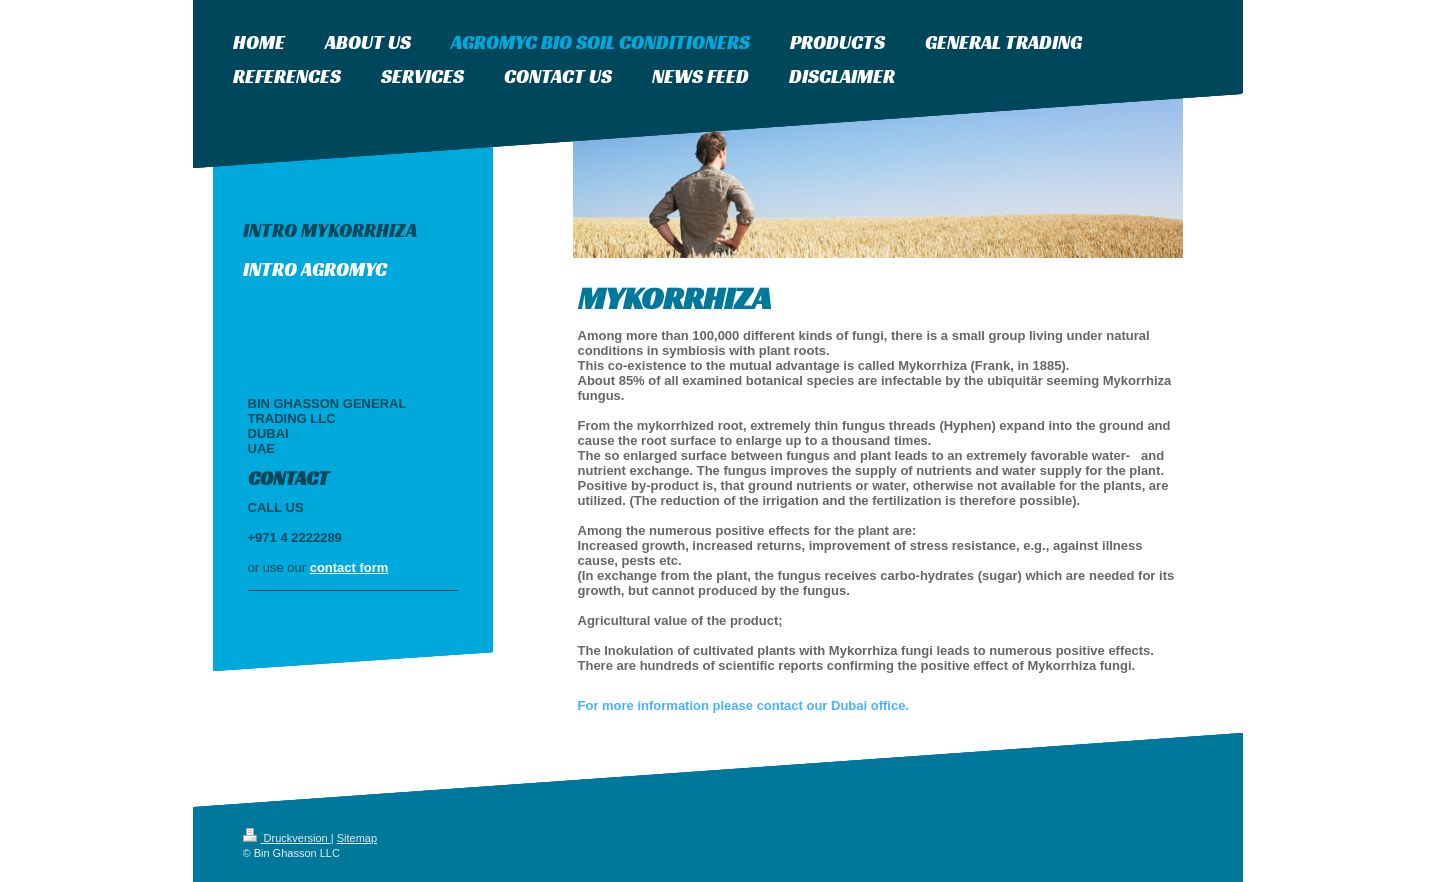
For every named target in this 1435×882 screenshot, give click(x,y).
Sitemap (357, 838)
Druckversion (287, 838)
